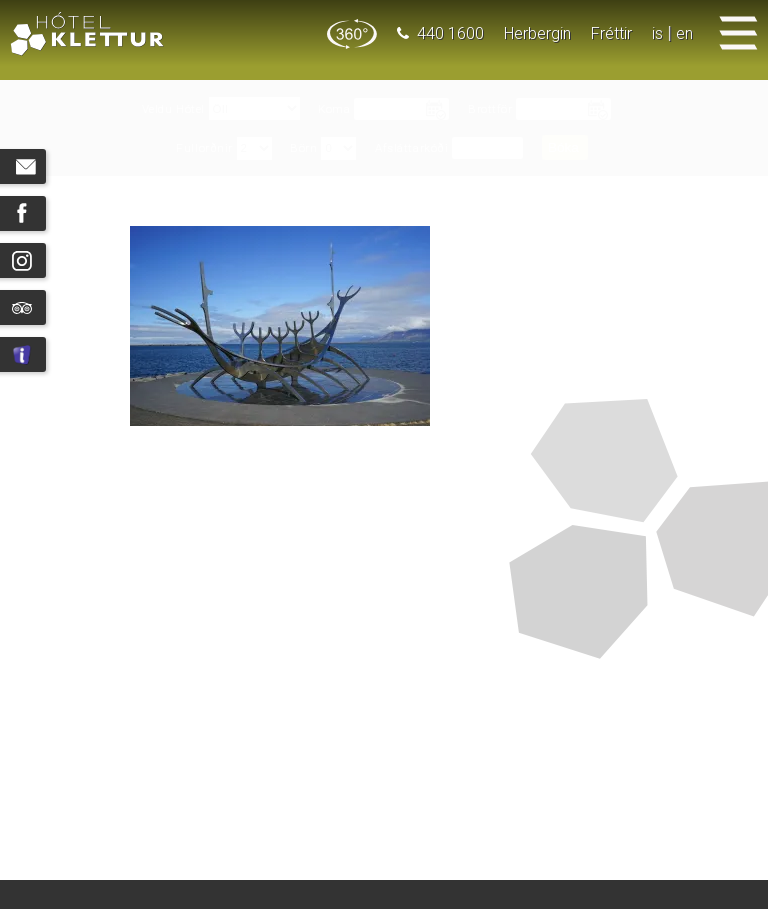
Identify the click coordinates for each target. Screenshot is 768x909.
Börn (303, 148)
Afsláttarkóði (411, 148)
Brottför (490, 109)
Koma (334, 109)
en (684, 33)
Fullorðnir (204, 148)
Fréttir (611, 33)
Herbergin (537, 33)
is (657, 33)
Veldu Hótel (173, 109)
